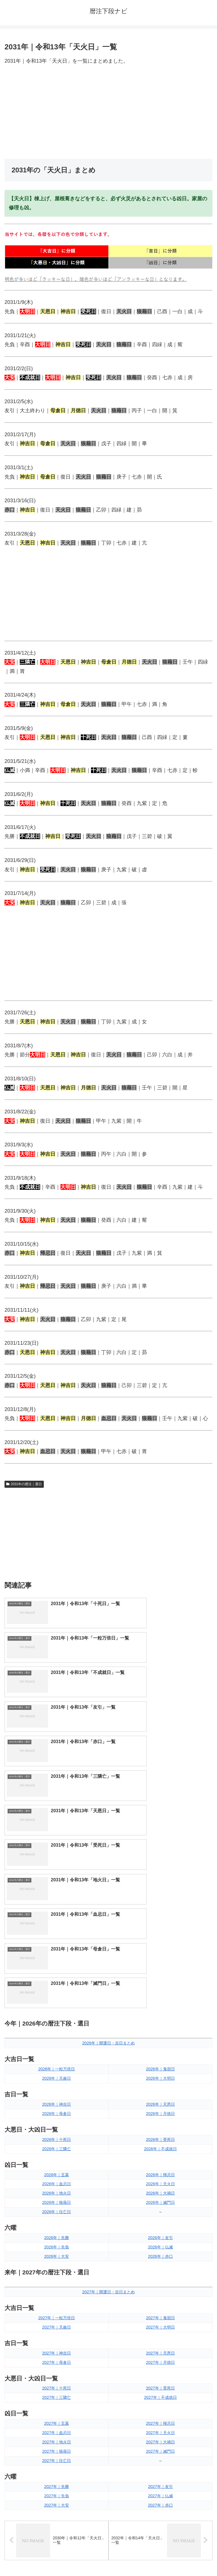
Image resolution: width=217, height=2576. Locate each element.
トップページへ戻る (55, 2558)
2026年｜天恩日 (160, 1875)
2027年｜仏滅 (160, 2267)
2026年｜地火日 (56, 1964)
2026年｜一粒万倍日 (56, 1840)
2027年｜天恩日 (160, 2124)
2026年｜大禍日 (160, 1964)
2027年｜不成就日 (160, 2168)
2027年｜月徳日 (160, 2133)
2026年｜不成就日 (160, 1919)
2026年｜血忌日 (56, 1955)
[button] (207, 2371)
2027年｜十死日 (56, 2159)
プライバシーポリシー (161, 2558)
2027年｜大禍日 (160, 2213)
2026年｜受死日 (160, 1910)
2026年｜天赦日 (56, 1849)
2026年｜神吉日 (56, 1875)
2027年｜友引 (160, 2257)
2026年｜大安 (56, 2027)
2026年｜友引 (160, 2008)
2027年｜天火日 (160, 2203)
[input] (108, 2372)
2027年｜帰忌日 (160, 2194)
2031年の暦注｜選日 (24, 1484)
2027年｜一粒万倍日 (56, 2088)
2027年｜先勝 (56, 2257)
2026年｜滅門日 (160, 1973)
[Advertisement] (108, 112)
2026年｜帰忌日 (160, 1945)
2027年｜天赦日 (56, 2098)
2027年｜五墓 (56, 2194)
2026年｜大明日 (160, 1849)
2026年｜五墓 (56, 1945)
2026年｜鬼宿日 (160, 1840)
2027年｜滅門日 (160, 2222)
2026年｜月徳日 (160, 1884)
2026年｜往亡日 (56, 1983)
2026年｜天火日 (160, 1955)
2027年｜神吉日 (56, 2124)
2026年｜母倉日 (56, 1884)
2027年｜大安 (56, 2276)
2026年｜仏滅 (160, 2018)
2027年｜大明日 (160, 2098)
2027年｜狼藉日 (56, 2222)
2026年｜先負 (56, 2018)
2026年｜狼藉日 (56, 1973)
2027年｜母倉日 (56, 2133)
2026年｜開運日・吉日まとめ (108, 1814)
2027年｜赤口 (160, 2276)
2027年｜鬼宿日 (160, 2088)
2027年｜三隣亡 (56, 2168)
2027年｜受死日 (160, 2159)
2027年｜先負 (56, 2267)
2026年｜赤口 (160, 2027)
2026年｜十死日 (56, 1910)
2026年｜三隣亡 (56, 1919)
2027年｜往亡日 (56, 2231)
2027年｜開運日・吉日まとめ (108, 2063)
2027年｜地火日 (56, 2213)
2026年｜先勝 (56, 2008)
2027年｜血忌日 (56, 2203)
